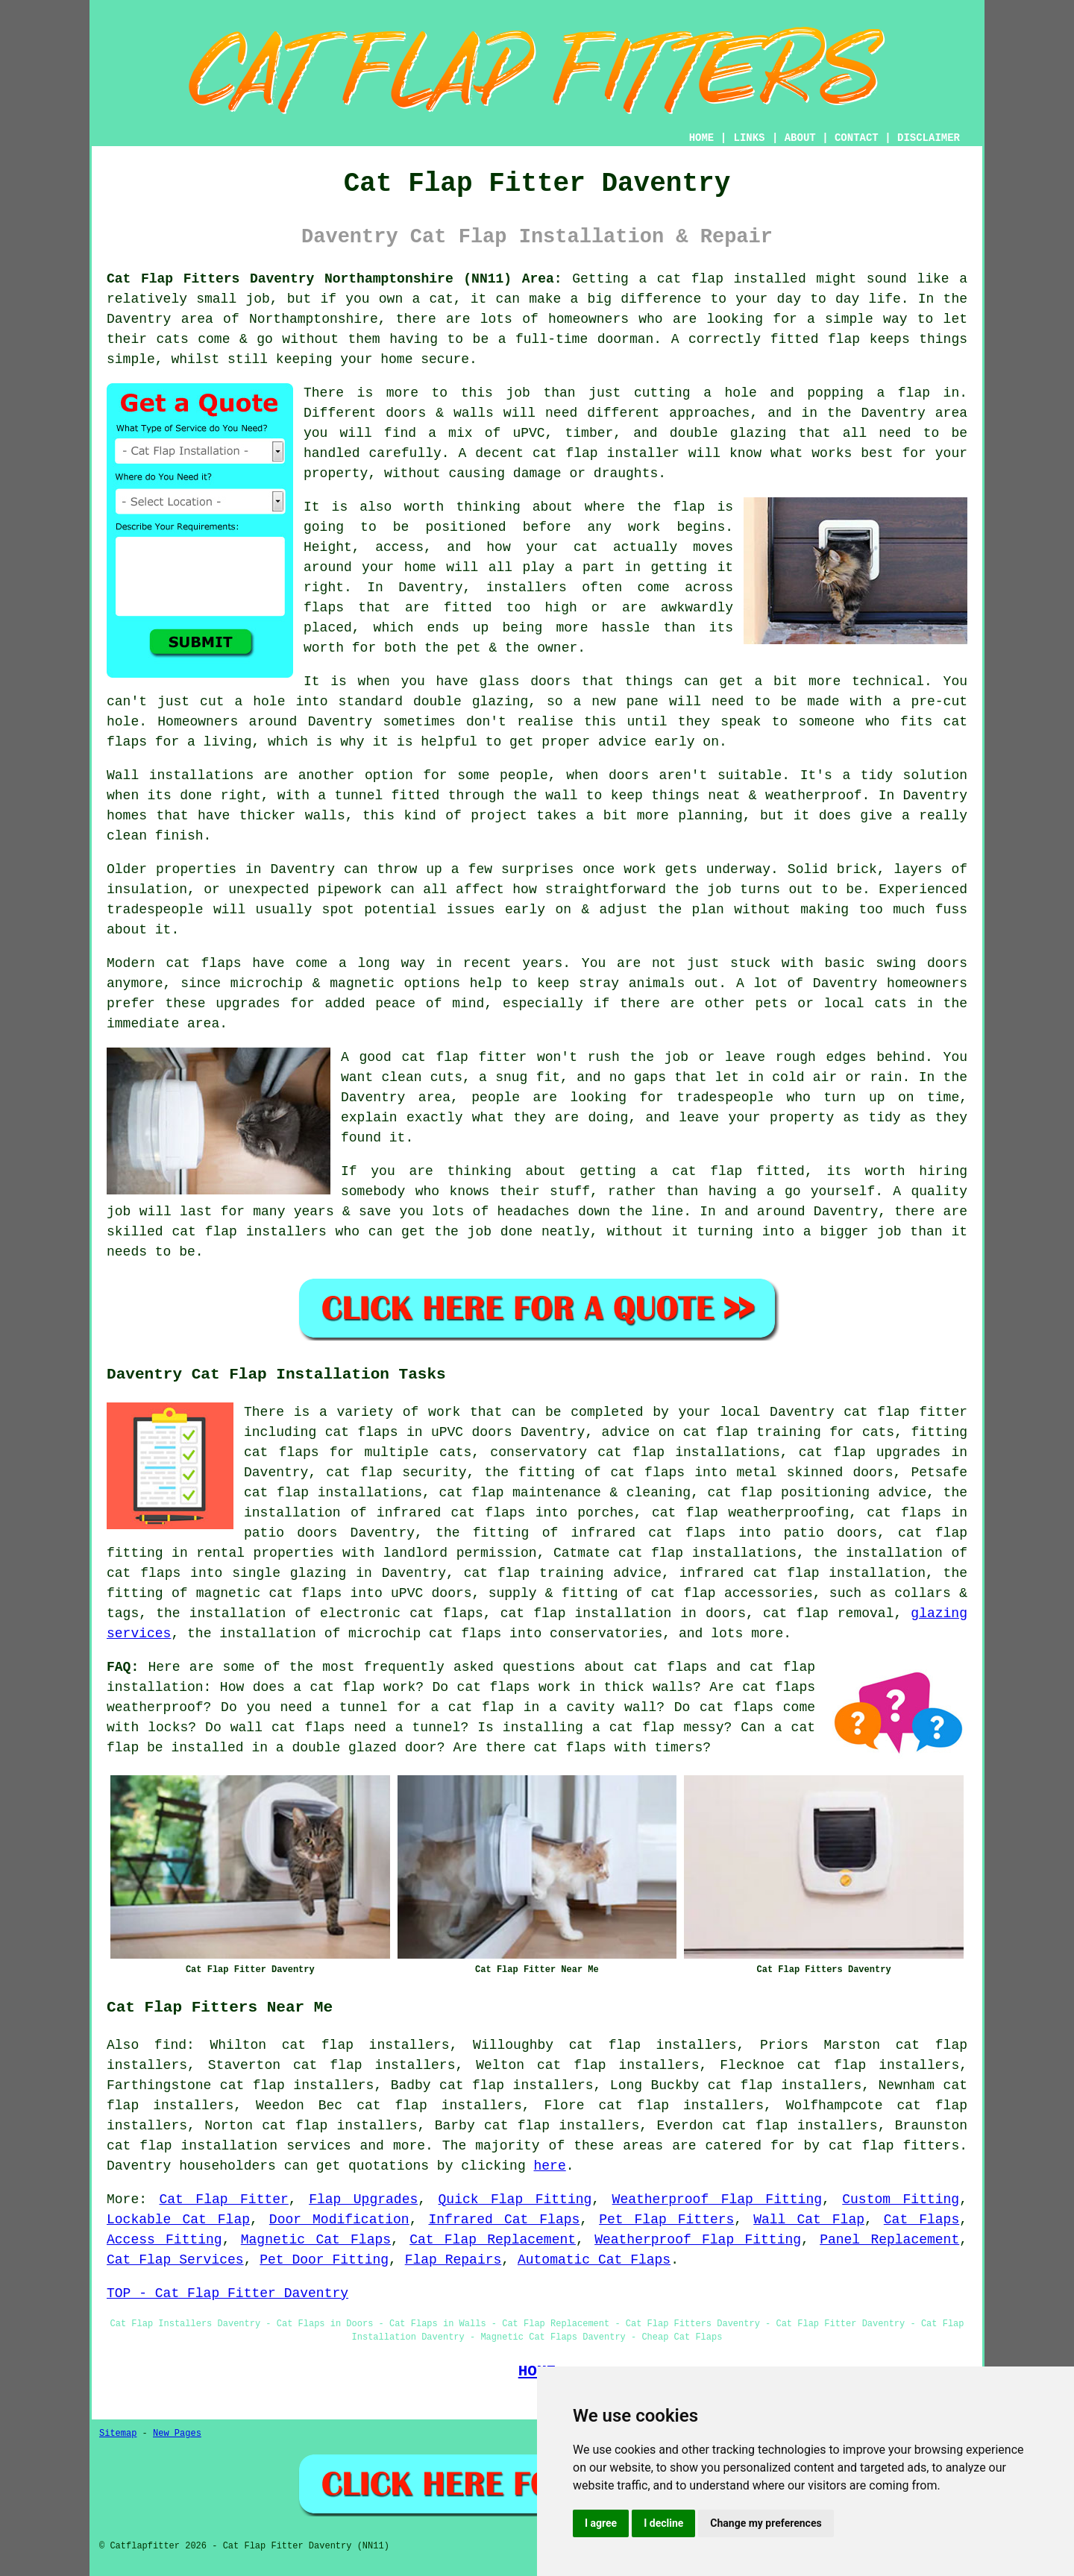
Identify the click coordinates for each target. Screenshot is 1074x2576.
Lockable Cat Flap (178, 2219)
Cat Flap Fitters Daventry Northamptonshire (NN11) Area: (334, 278)
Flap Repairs (453, 2259)
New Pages (177, 2433)
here (550, 2165)
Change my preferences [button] (765, 2523)
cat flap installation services (229, 2145)
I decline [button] (663, 2523)
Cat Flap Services (175, 2259)
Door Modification (339, 2219)
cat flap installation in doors (623, 1613)
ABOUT (800, 138)
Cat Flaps (921, 2219)
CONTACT (857, 138)
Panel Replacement (889, 2239)
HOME (702, 138)
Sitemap (117, 2433)
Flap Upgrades (363, 2199)
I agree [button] (601, 2523)
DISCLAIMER (928, 138)
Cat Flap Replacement (492, 2239)
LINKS (748, 138)
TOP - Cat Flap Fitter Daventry (227, 2293)
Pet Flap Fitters (666, 2219)
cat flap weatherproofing (750, 1512)
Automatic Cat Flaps (594, 2259)
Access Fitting (164, 2239)
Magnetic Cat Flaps (316, 2239)
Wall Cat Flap (808, 2219)
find (170, 2045)
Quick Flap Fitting (515, 2199)
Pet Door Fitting (324, 2259)
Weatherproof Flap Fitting (717, 2199)
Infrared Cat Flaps (504, 2219)
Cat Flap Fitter (223, 2199)
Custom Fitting (900, 2199)
